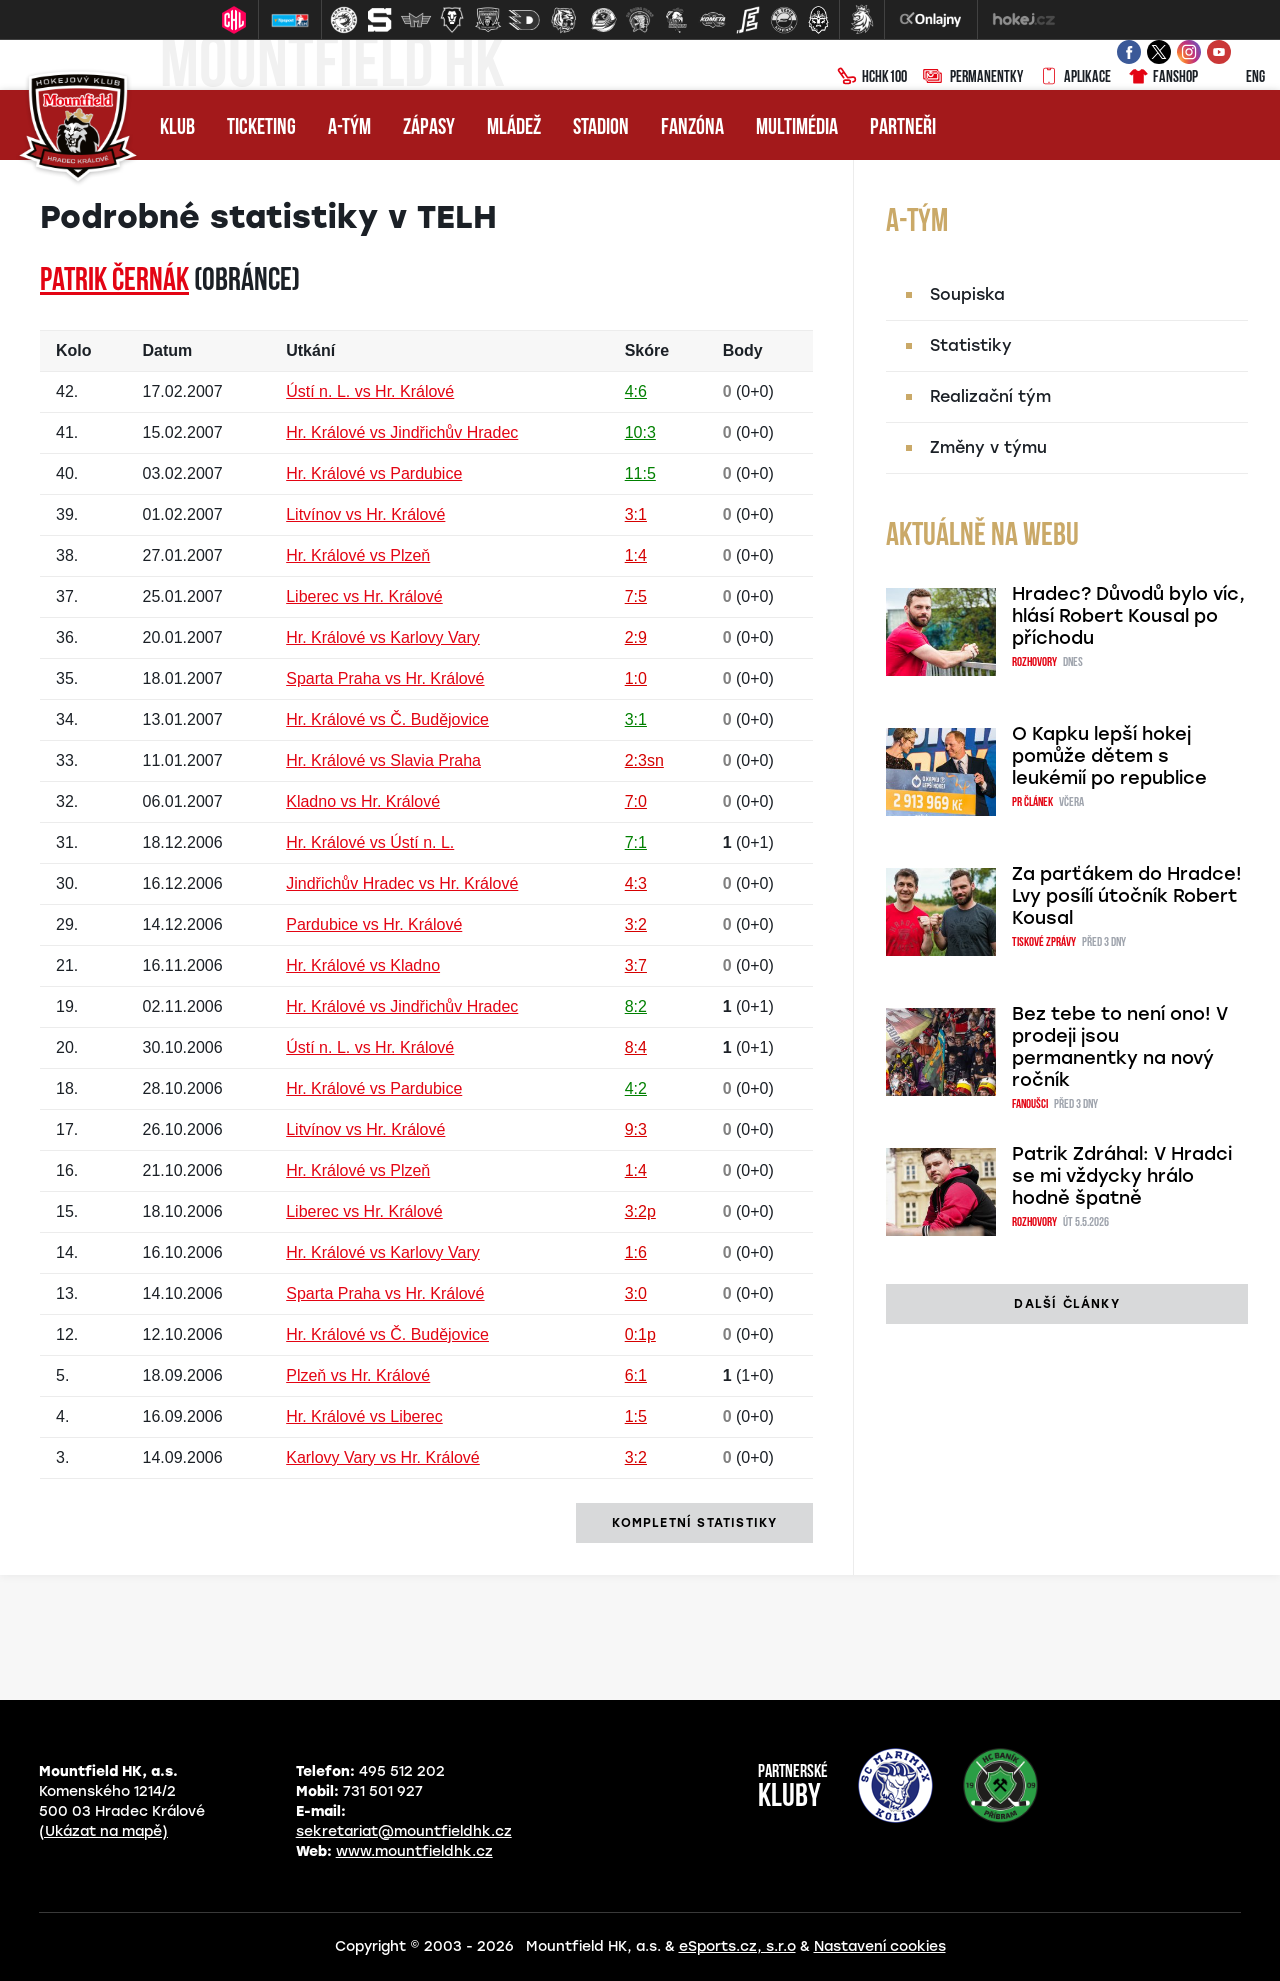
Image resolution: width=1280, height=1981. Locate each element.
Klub (177, 128)
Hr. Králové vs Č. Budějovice (387, 719)
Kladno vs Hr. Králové (363, 801)
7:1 (636, 842)
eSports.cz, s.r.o (737, 1946)
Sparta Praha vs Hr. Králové (385, 678)
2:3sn (644, 760)
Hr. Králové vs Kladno (363, 965)
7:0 (636, 801)
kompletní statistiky (694, 1523)
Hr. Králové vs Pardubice (374, 473)
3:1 (636, 514)
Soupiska (967, 294)
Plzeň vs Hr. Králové (358, 1375)
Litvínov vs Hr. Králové (365, 514)
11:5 (640, 473)
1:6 (636, 1252)
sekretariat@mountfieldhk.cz (404, 1831)
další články (1066, 1304)
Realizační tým (990, 396)
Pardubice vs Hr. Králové (374, 924)
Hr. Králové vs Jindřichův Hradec (402, 432)
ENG (1239, 78)
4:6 (636, 391)
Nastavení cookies (880, 1946)
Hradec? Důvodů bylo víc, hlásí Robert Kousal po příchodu (1128, 616)
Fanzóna (692, 128)
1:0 (636, 678)
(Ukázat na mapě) (103, 1831)
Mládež (514, 128)
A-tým (349, 128)
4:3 (636, 883)
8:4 (636, 1047)
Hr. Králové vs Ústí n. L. (370, 842)
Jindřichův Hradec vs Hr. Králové (402, 883)
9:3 (636, 1129)
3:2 (636, 924)
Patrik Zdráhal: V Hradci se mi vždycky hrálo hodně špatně (1122, 1176)
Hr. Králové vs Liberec (364, 1416)
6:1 (636, 1375)
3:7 (636, 965)
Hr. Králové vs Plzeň (358, 555)
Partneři (903, 128)
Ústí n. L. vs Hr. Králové (370, 391)
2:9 (636, 637)
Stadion (601, 128)
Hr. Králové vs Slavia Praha (383, 760)
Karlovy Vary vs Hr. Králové (383, 1457)
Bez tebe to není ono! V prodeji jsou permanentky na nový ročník (1120, 1047)
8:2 (636, 1006)
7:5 (636, 596)
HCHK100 (872, 78)
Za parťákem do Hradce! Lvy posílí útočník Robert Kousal (1127, 896)
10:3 (640, 432)
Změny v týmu (988, 447)
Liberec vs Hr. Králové (364, 596)
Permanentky (973, 78)
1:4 (636, 555)
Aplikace (1075, 78)
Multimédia (797, 128)
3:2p (640, 1211)
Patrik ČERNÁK (114, 282)
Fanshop (1162, 78)
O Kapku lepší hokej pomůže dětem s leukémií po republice (1109, 756)
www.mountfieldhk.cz (414, 1851)
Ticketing (261, 128)
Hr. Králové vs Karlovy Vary (383, 637)
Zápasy (429, 128)
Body (743, 350)
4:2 (636, 1088)
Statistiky (971, 345)
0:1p (640, 1334)
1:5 (636, 1416)
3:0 (636, 1293)
